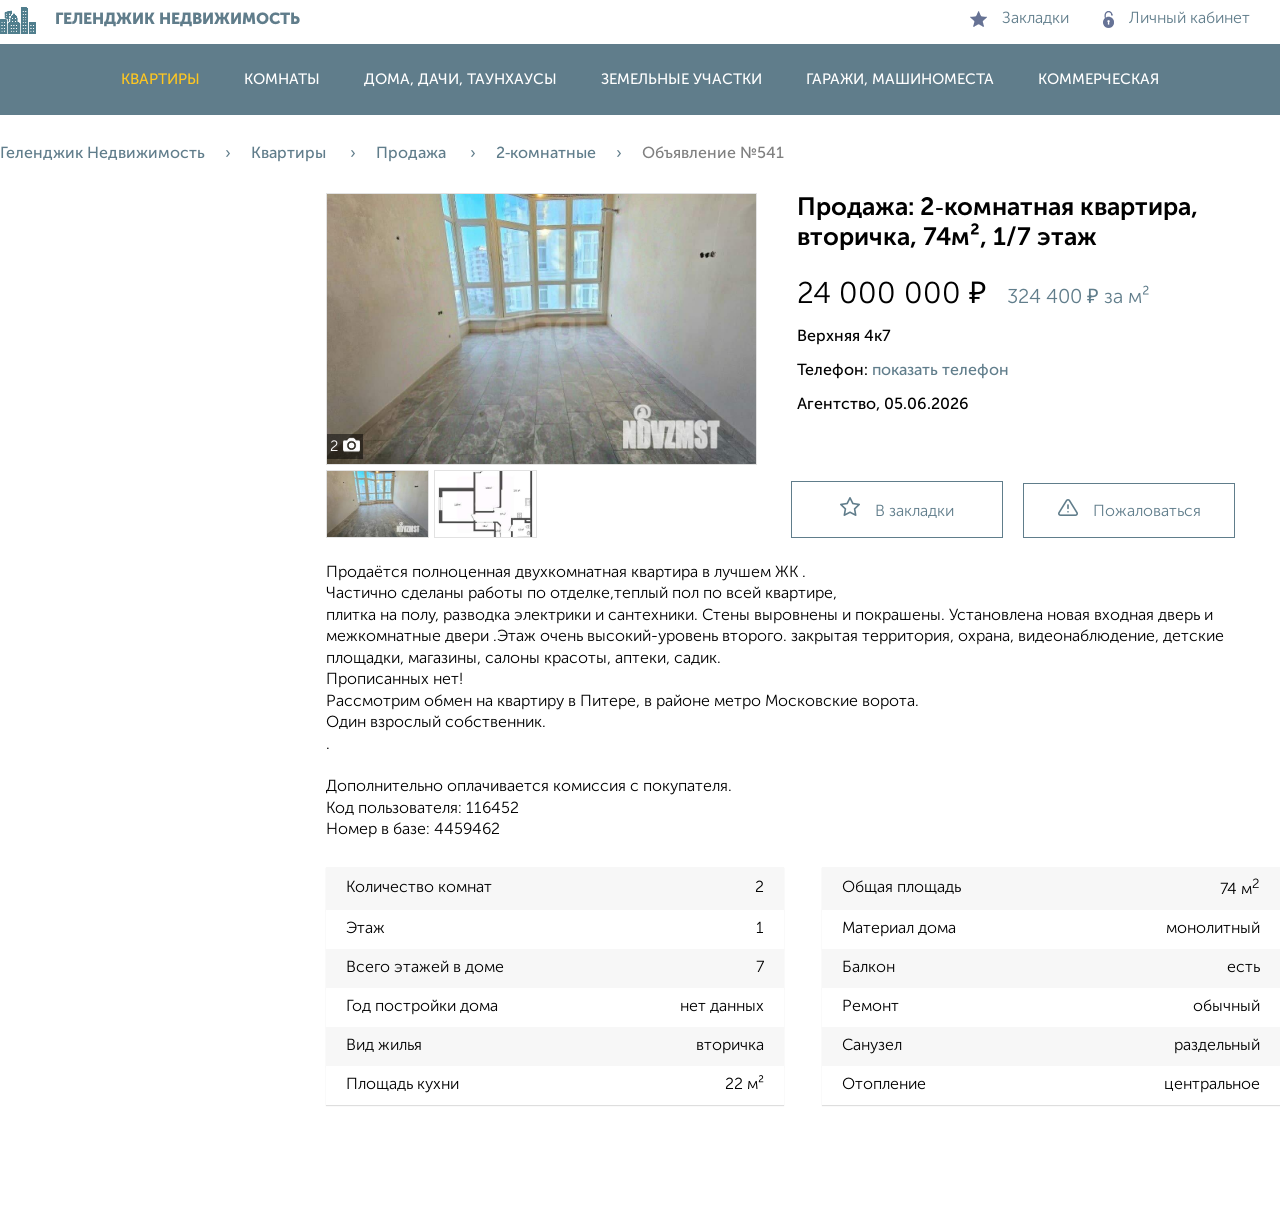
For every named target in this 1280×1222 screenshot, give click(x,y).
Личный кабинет (1176, 19)
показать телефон (940, 371)
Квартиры (160, 79)
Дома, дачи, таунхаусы (460, 79)
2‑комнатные (546, 154)
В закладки (897, 508)
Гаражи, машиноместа (900, 79)
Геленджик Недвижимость (102, 154)
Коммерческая (1098, 79)
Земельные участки (681, 79)
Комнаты (282, 79)
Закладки (1019, 19)
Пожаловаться (1129, 509)
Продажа (413, 154)
